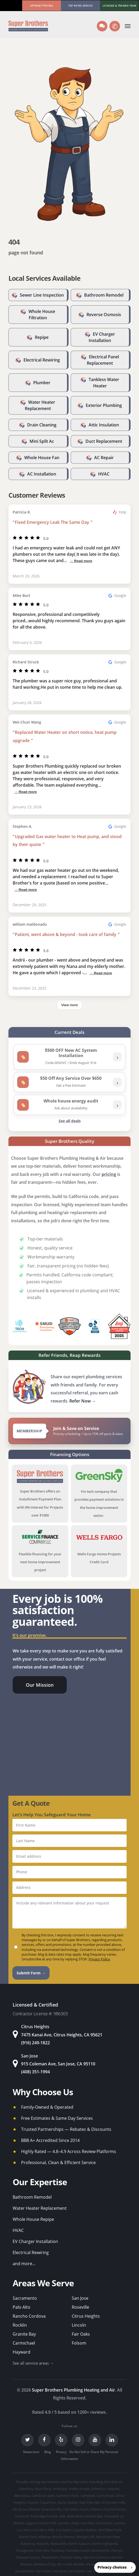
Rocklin (20, 2325)
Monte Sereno (63, 2536)
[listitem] (69, 1057)
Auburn (113, 2488)
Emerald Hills (51, 2509)
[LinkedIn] (112, 2440)
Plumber (41, 383)
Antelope (60, 2488)
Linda (74, 2523)
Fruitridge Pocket (44, 2516)
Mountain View (108, 2536)
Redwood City (45, 2564)
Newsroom (31, 2452)
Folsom (79, 2343)
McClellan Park (109, 2529)
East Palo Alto (90, 2502)
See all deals (70, 1120)
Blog (47, 2452)
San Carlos (44, 2571)
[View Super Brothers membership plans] (69, 1431)
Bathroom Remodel (103, 295)
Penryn (117, 2550)
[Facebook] (44, 2440)
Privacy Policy (99, 1959)
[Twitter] (27, 2440)
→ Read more (81, 561)
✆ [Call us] (116, 26)
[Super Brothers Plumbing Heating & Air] (28, 26)
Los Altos (24, 2529)
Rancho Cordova (29, 2316)
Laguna (31, 2523)
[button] (128, 26)
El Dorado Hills (113, 2502)
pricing (109, 1174)
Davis (61, 2502)
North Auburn (79, 2543)
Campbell (87, 2495)
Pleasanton (50, 2557)
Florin (83, 2509)
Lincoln (79, 2325)
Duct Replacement (103, 441)
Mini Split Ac (42, 441)
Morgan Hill (85, 2536)
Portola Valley (71, 2557)
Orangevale (25, 2550)
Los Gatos (63, 2529)
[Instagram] (78, 2440)
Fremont (22, 2516)
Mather (91, 2529)
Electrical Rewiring (41, 360)
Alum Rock (43, 2488)
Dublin (73, 2502)
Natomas (28, 2543)
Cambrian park (43, 2495)
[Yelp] (61, 2440)
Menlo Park (28, 2536)
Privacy (61, 2452)
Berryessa (22, 2495)
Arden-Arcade (79, 2488)
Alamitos (26, 2488)
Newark (43, 2543)
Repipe (42, 337)
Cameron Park (67, 2495)
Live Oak (87, 2523)
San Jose (80, 2298)
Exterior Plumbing (104, 405)
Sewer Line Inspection (42, 295)
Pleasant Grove (28, 2557)
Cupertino (48, 2502)
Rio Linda (64, 2564)
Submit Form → (31, 1972)
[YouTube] (95, 2440)
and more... (24, 2263)
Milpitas (44, 2536)
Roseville (80, 2307)
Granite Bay (24, 2334)
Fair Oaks (81, 2334)
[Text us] (102, 26)
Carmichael (24, 2343)
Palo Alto (21, 2307)
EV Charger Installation (35, 2241)
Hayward (21, 2352)
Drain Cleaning (41, 425)
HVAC (103, 474)
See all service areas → (33, 2363)
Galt (62, 2516)
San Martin (76, 2571)
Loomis (119, 2523)
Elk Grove (20, 2509)
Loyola (78, 2529)
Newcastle (58, 2543)
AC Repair (104, 457)
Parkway (57, 2550)
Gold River (75, 2516)
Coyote (33, 2502)
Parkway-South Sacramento (88, 2550)
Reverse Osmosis (104, 314)
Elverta (34, 2509)
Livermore (103, 2523)
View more (69, 1005)
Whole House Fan (41, 457)
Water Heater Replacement (40, 2208)
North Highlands (105, 2543)
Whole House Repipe (33, 2219)
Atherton (99, 2488)
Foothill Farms (114, 2509)
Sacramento (25, 2298)
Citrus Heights (86, 2316)
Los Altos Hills (43, 2529)
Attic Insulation (104, 425)
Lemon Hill (47, 2523)
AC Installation (41, 474)
